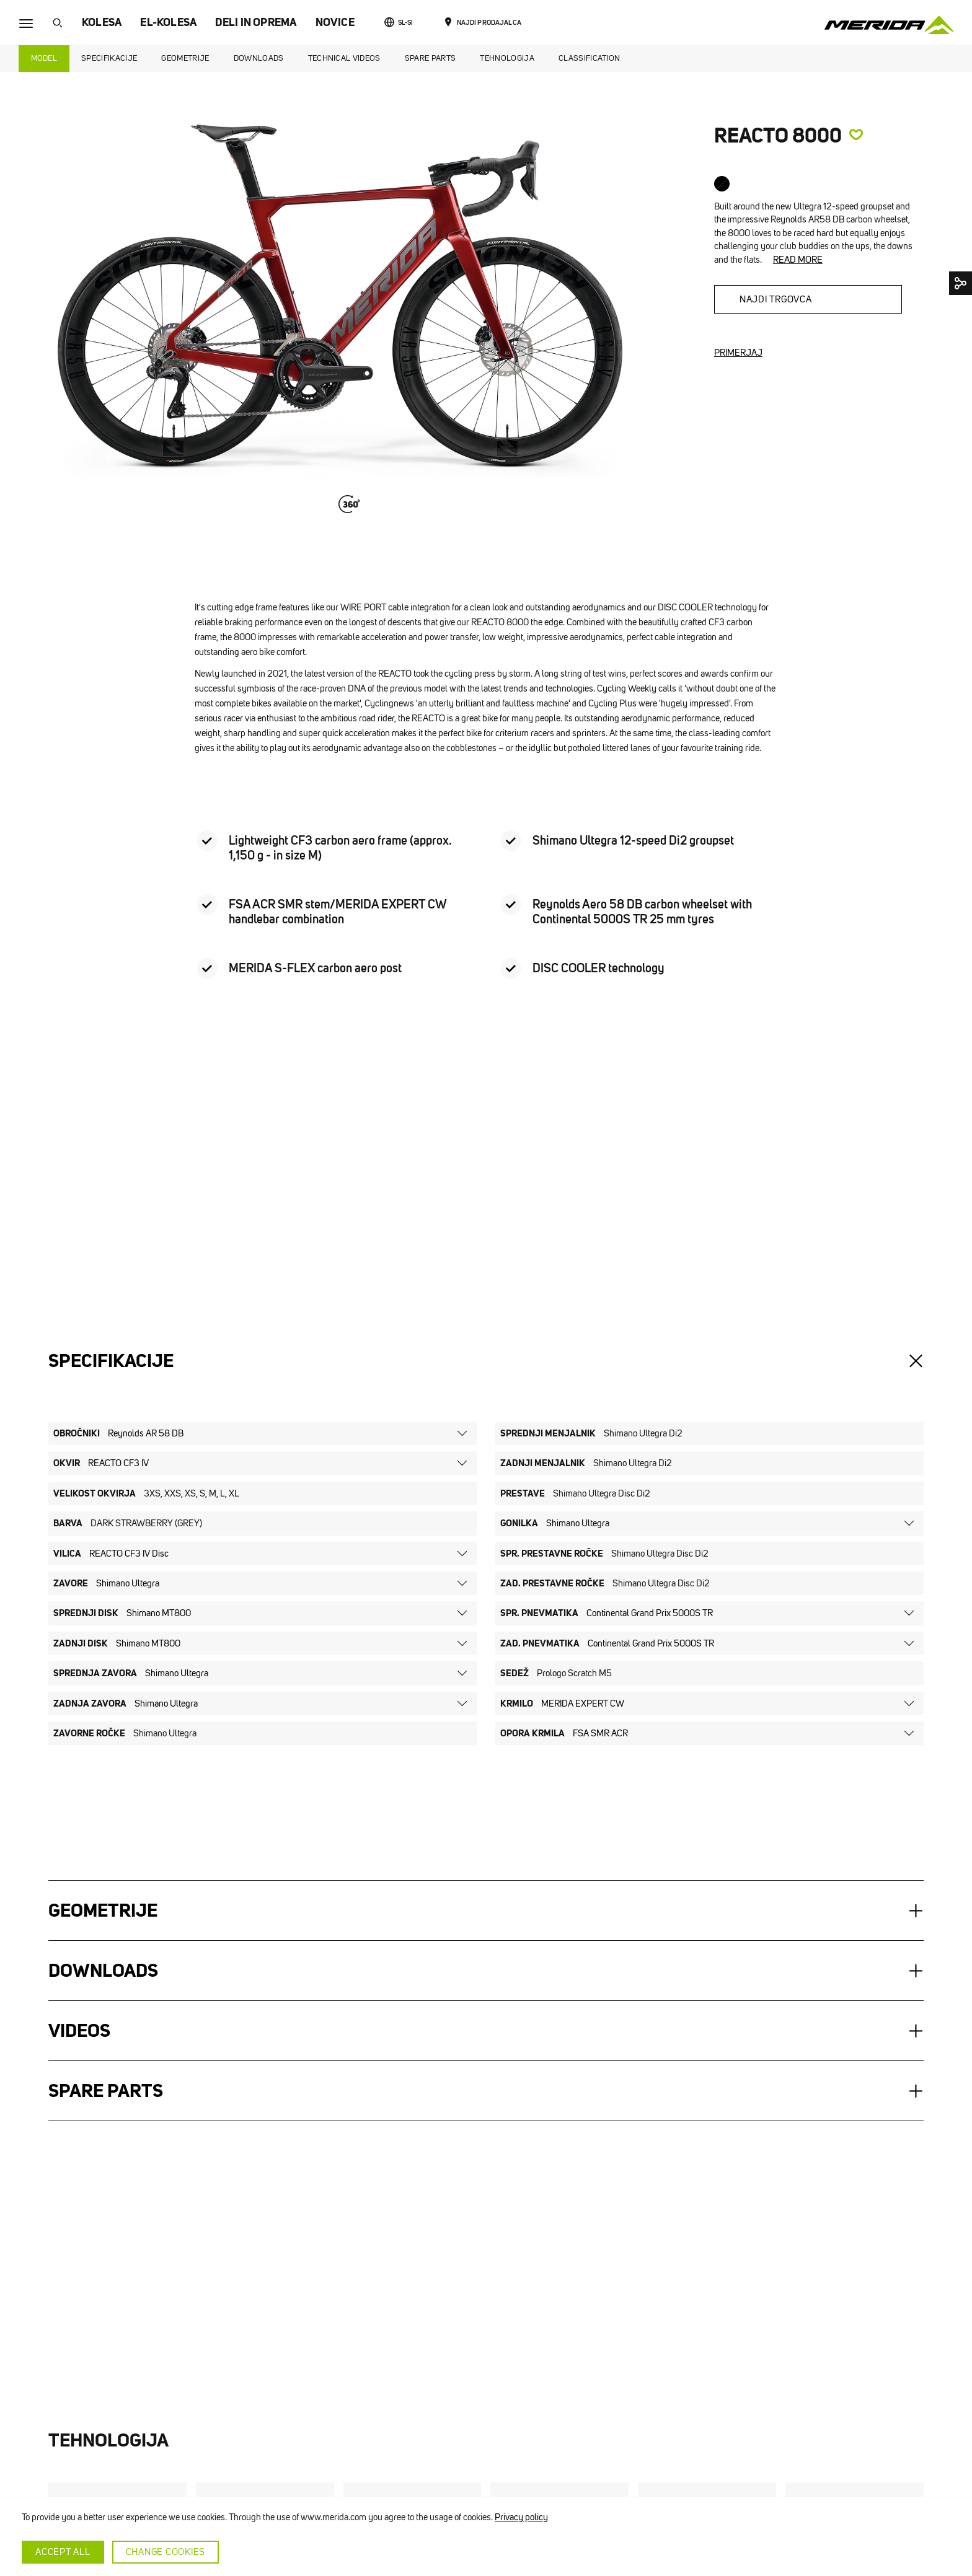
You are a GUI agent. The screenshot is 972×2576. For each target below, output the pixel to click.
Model (44, 58)
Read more (798, 259)
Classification (590, 58)
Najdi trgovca (776, 299)
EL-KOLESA (168, 22)
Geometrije (185, 58)
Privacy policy (521, 2517)
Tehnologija (507, 58)
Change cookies (166, 2551)
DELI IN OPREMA (255, 22)
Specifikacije (109, 58)
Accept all (63, 2551)
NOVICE (335, 22)
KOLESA (102, 22)
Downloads (259, 58)
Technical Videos (344, 58)
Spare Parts (430, 58)
